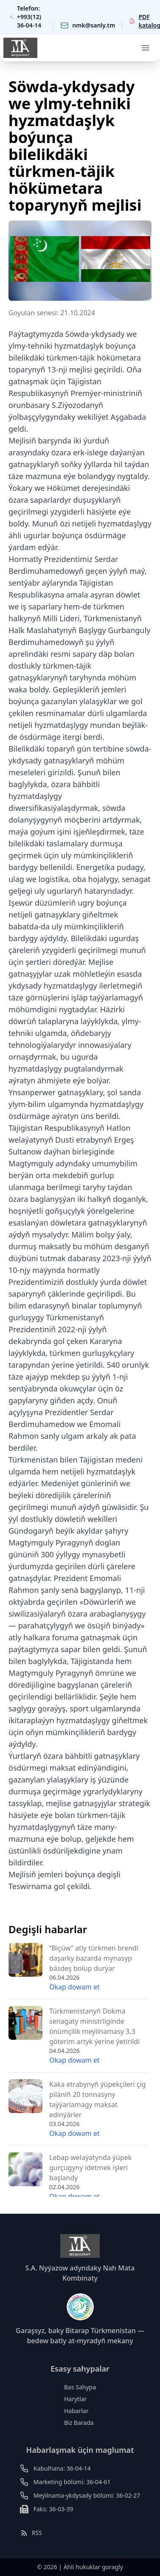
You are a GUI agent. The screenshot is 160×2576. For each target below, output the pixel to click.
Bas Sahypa (80, 2387)
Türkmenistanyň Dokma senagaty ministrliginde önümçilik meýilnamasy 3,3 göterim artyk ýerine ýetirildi (94, 2026)
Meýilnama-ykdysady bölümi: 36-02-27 (87, 2495)
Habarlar (76, 2411)
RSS (31, 2533)
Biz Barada (79, 2423)
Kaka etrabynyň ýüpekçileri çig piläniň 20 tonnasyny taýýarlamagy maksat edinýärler (97, 2099)
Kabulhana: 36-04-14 (62, 2468)
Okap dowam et (74, 1987)
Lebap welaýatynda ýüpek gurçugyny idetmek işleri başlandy (90, 2167)
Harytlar (75, 2399)
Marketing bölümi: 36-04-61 (72, 2482)
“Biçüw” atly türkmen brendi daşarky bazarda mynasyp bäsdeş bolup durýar (93, 1958)
